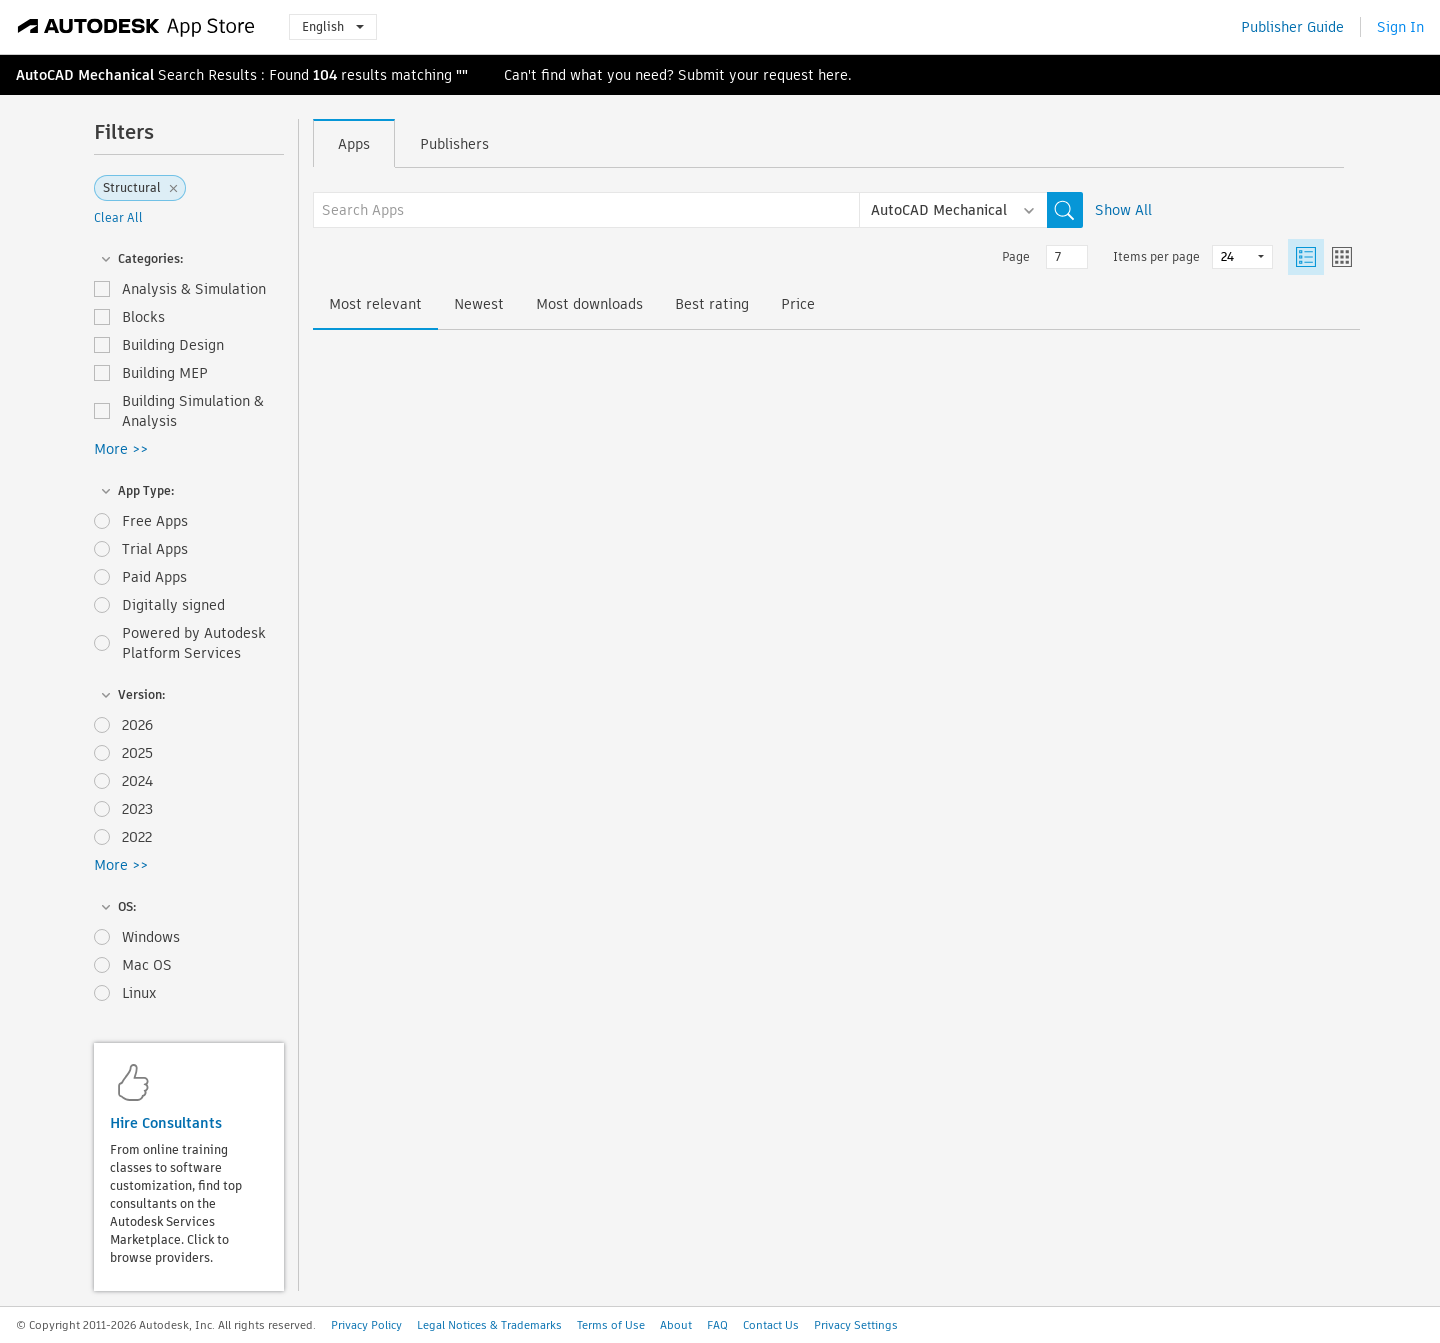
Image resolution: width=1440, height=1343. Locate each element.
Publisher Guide (1292, 27)
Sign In (1400, 27)
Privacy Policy (366, 1325)
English (333, 26)
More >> (121, 449)
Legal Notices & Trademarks (489, 1325)
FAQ (717, 1325)
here (833, 75)
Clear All (118, 217)
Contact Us (771, 1325)
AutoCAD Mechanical (85, 75)
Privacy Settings (856, 1325)
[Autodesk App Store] (136, 27)
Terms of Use (611, 1325)
